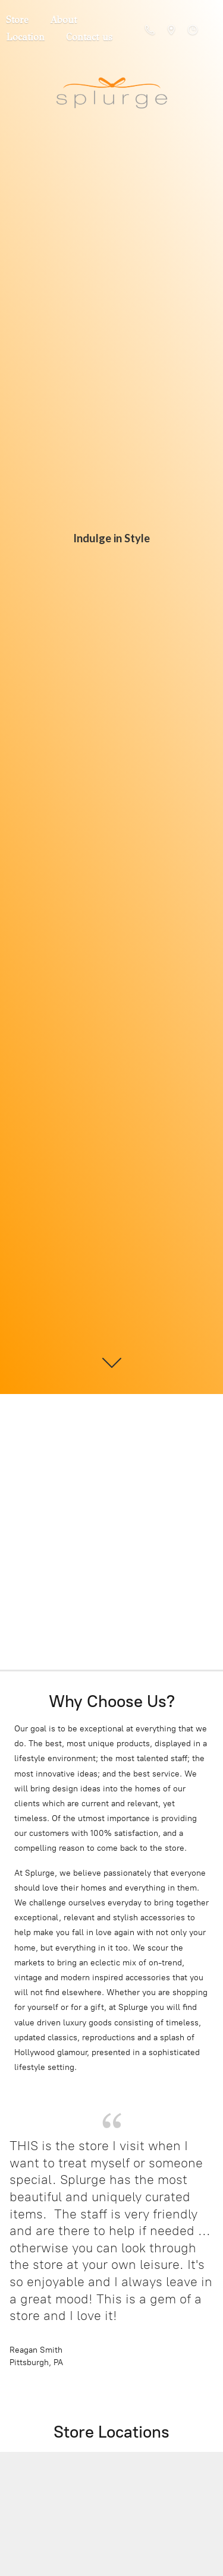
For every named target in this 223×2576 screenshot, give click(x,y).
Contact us (89, 37)
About (63, 20)
